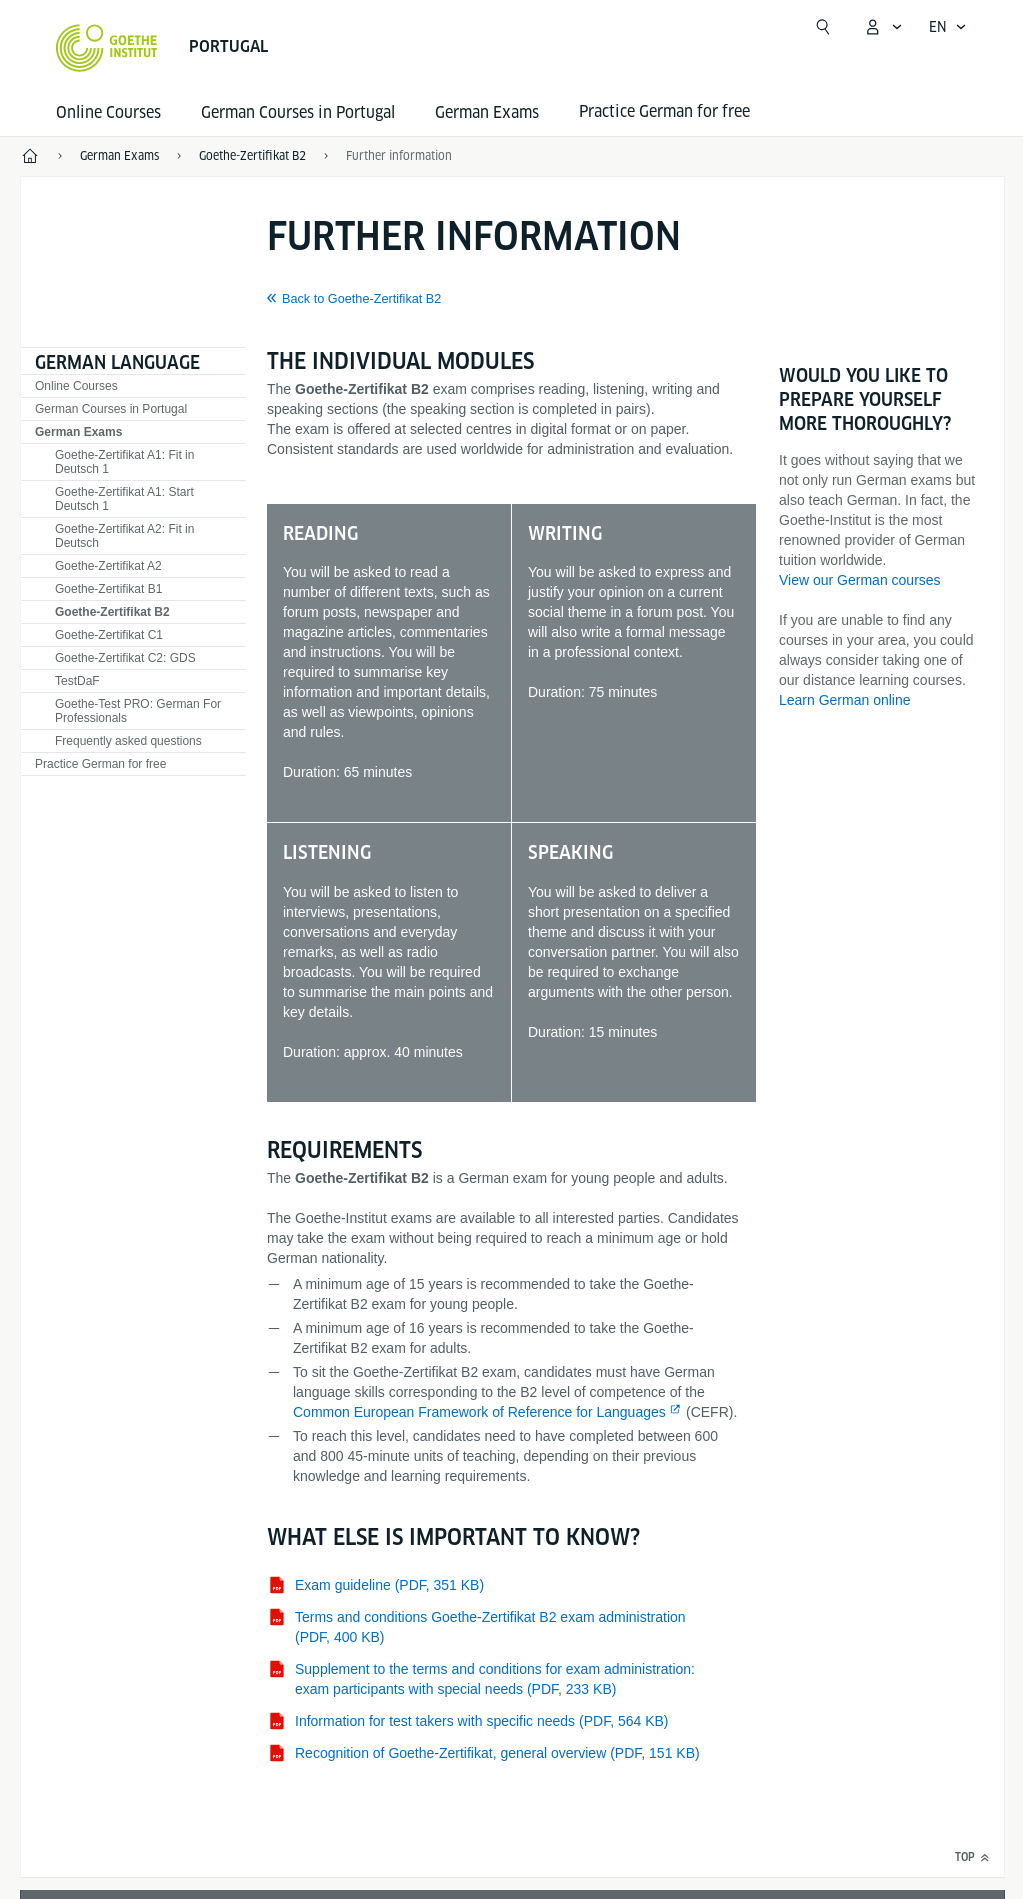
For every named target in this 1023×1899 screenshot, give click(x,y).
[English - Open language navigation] (948, 27)
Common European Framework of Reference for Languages (479, 1412)
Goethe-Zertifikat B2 (112, 612)
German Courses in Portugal (298, 112)
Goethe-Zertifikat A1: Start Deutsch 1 (124, 499)
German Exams (487, 112)
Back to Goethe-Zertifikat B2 (361, 299)
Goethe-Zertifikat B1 (108, 589)
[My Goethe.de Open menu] (883, 27)
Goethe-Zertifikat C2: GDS (125, 658)
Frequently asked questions (128, 741)
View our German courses (860, 580)
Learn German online (845, 700)
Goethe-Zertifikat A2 (108, 566)
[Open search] (823, 27)
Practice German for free (100, 764)
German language (117, 362)
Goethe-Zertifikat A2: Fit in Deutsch (124, 536)
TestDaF (77, 681)
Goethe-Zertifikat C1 (109, 635)
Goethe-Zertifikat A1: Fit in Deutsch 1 (124, 462)
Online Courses (108, 112)
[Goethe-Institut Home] (106, 48)
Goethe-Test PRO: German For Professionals (138, 711)
